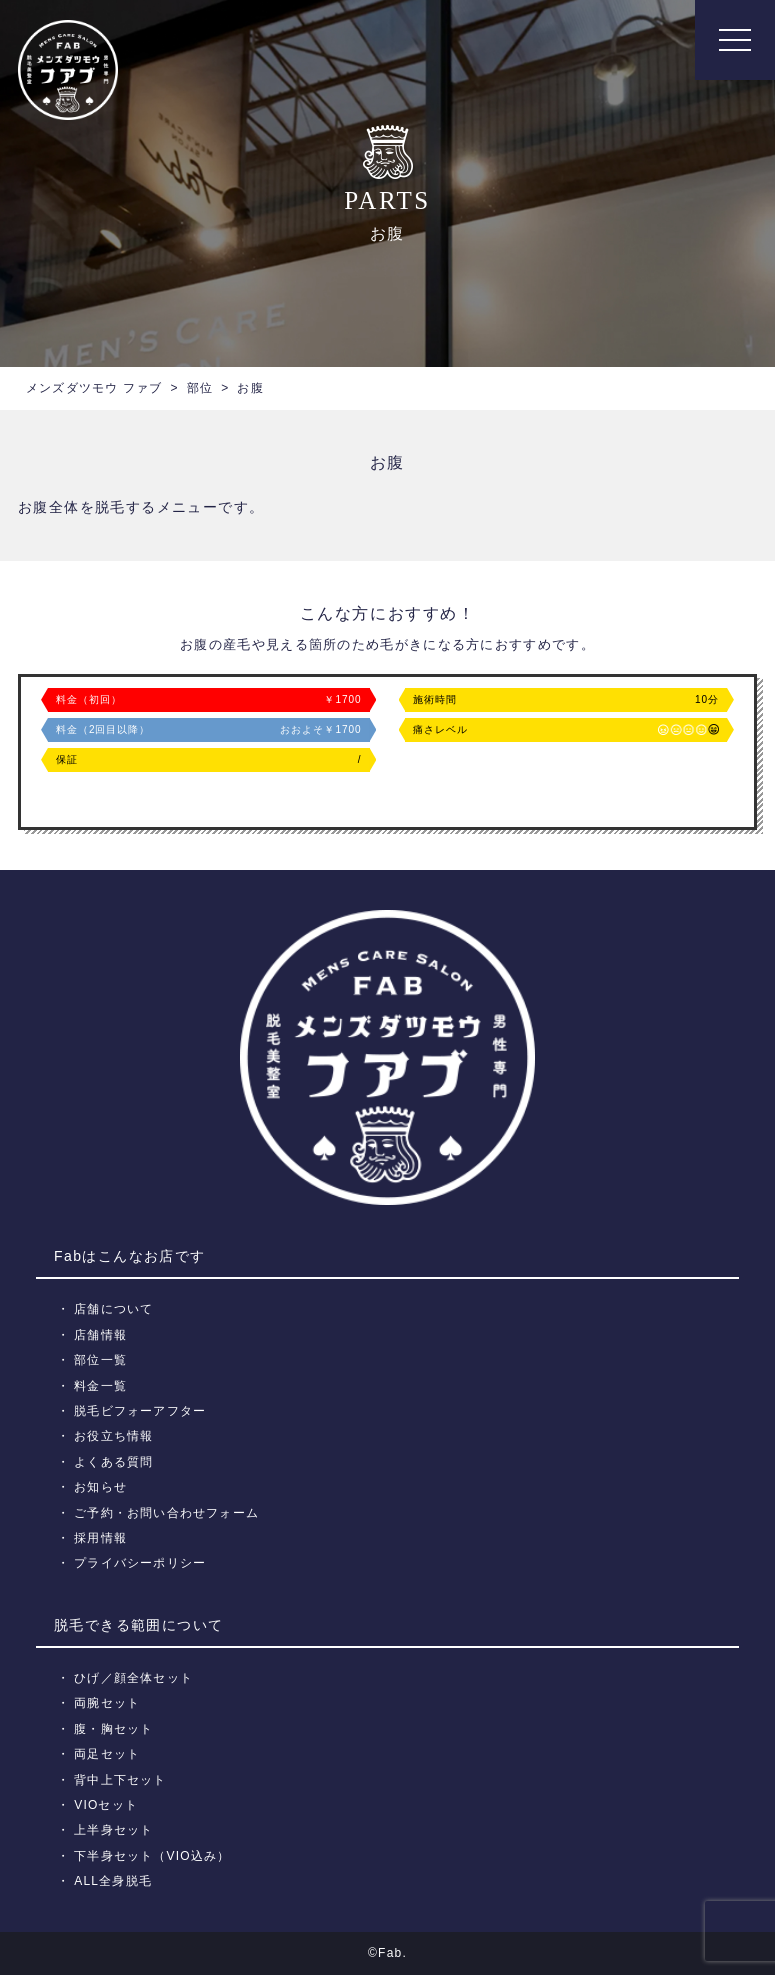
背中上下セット (120, 1780)
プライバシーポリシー (140, 1563)
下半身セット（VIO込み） (152, 1856)
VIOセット (106, 1805)
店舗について (113, 1309)
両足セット (107, 1754)
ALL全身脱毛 (113, 1881)
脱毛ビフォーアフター (140, 1411)
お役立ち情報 (113, 1436)
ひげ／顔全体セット (133, 1678)
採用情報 (100, 1538)
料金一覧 (100, 1386)
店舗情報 (100, 1335)
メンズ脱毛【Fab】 (68, 70)
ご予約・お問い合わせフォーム (166, 1513)
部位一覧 (100, 1360)
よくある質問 (113, 1462)
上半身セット (113, 1830)
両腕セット (107, 1703)
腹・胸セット (113, 1729)
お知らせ (100, 1487)
